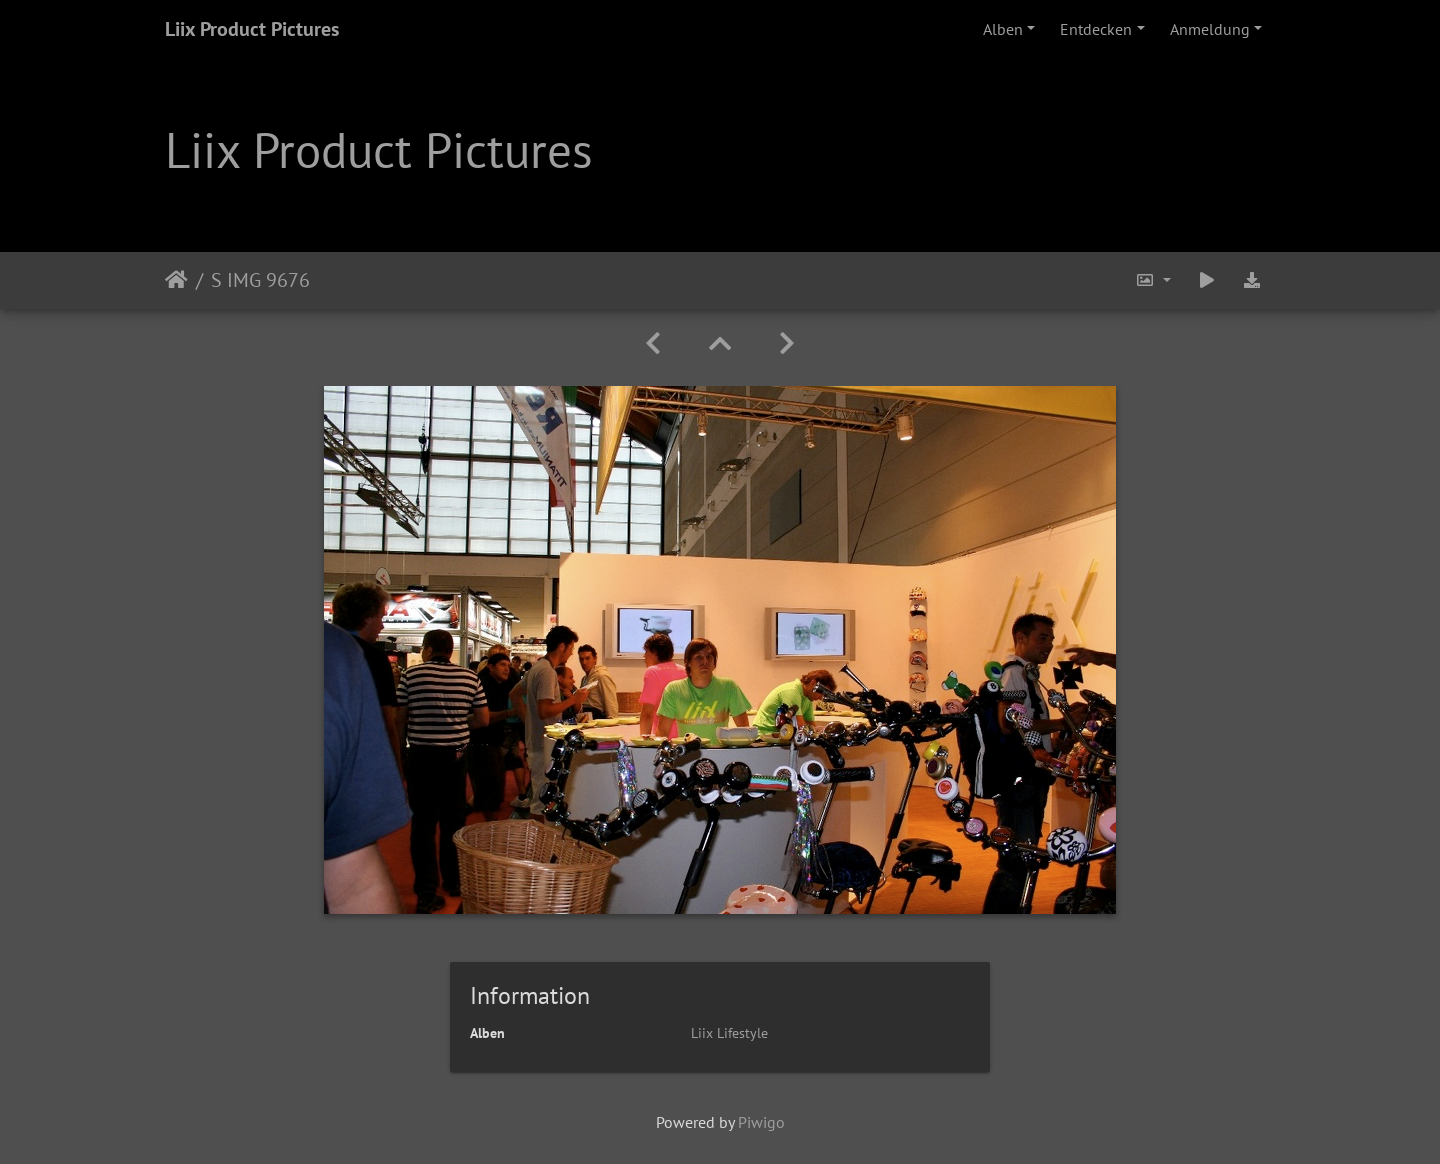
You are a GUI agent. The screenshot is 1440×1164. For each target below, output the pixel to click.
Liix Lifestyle (729, 1033)
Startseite (176, 280)
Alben (1003, 29)
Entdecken (1096, 29)
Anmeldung (1210, 29)
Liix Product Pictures (252, 29)
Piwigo (761, 1122)
